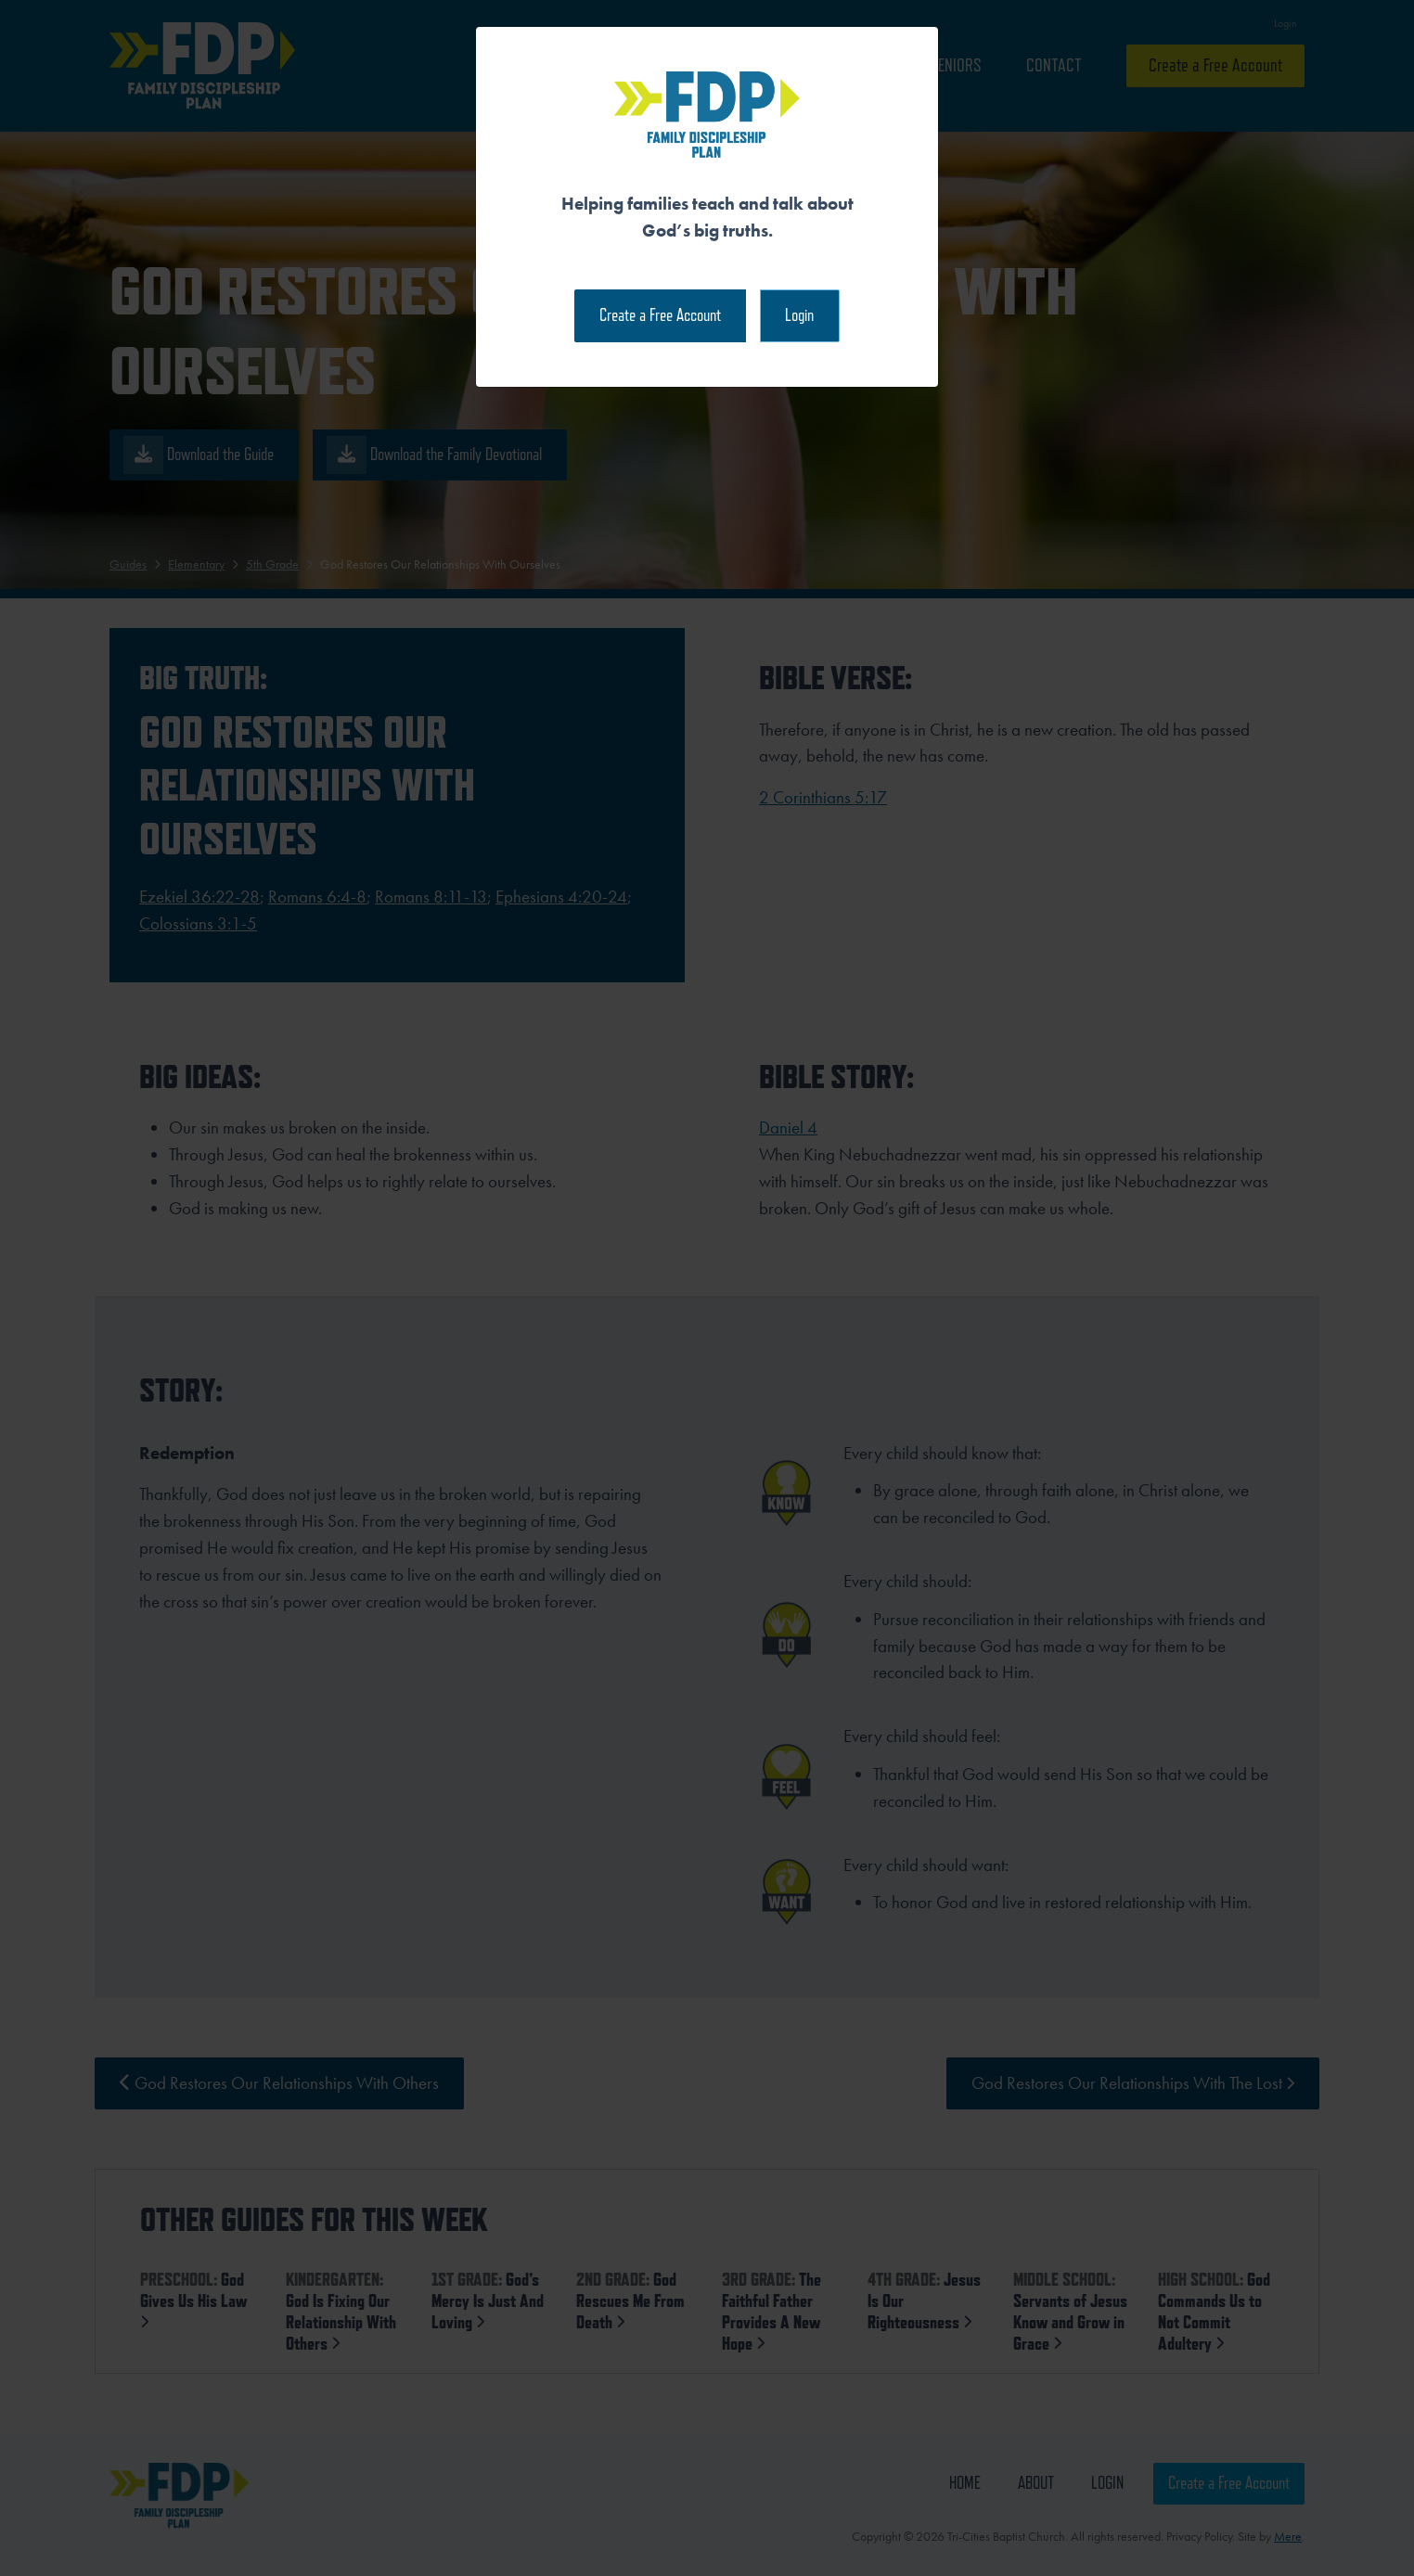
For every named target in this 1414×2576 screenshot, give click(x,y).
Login (799, 315)
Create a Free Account (660, 315)
